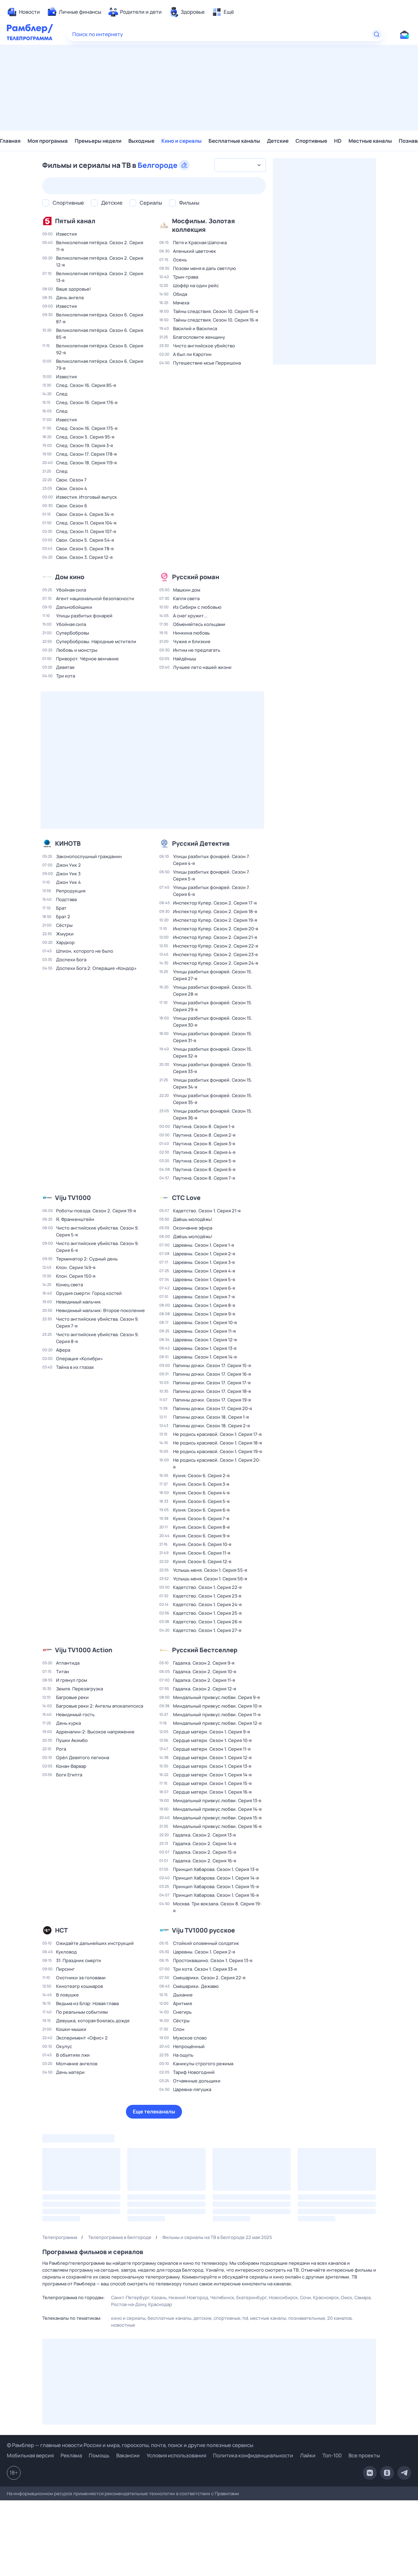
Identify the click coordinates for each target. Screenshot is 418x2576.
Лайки (307, 2455)
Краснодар (160, 2304)
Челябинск (222, 2297)
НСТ (61, 1930)
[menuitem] (23, 12)
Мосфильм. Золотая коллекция (203, 225)
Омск (346, 2297)
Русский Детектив (200, 843)
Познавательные (306, 2318)
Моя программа (48, 140)
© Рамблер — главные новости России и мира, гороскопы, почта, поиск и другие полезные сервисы (130, 2445)
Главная (10, 140)
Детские (278, 140)
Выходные (141, 140)
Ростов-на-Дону (128, 2304)
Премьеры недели (98, 140)
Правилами (227, 2493)
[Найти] (377, 34)
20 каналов (339, 2318)
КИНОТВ (68, 843)
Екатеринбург (251, 2297)
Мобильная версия (30, 2455)
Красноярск (326, 2297)
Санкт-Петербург (130, 2297)
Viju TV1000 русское (203, 1930)
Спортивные (311, 140)
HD (338, 140)
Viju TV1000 (73, 1197)
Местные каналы (370, 140)
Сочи (305, 2297)
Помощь (99, 2455)
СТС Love (186, 1197)
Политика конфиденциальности (253, 2455)
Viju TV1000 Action (83, 1650)
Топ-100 (332, 2455)
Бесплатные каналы (234, 140)
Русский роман (195, 577)
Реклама (71, 2455)
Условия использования (176, 2455)
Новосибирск (283, 2297)
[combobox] (240, 165)
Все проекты (364, 2455)
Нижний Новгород (188, 2297)
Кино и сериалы (181, 140)
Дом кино (69, 577)
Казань (159, 2297)
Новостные (123, 2325)
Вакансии (128, 2455)
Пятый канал (75, 221)
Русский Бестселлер (204, 1650)
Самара (362, 2297)
